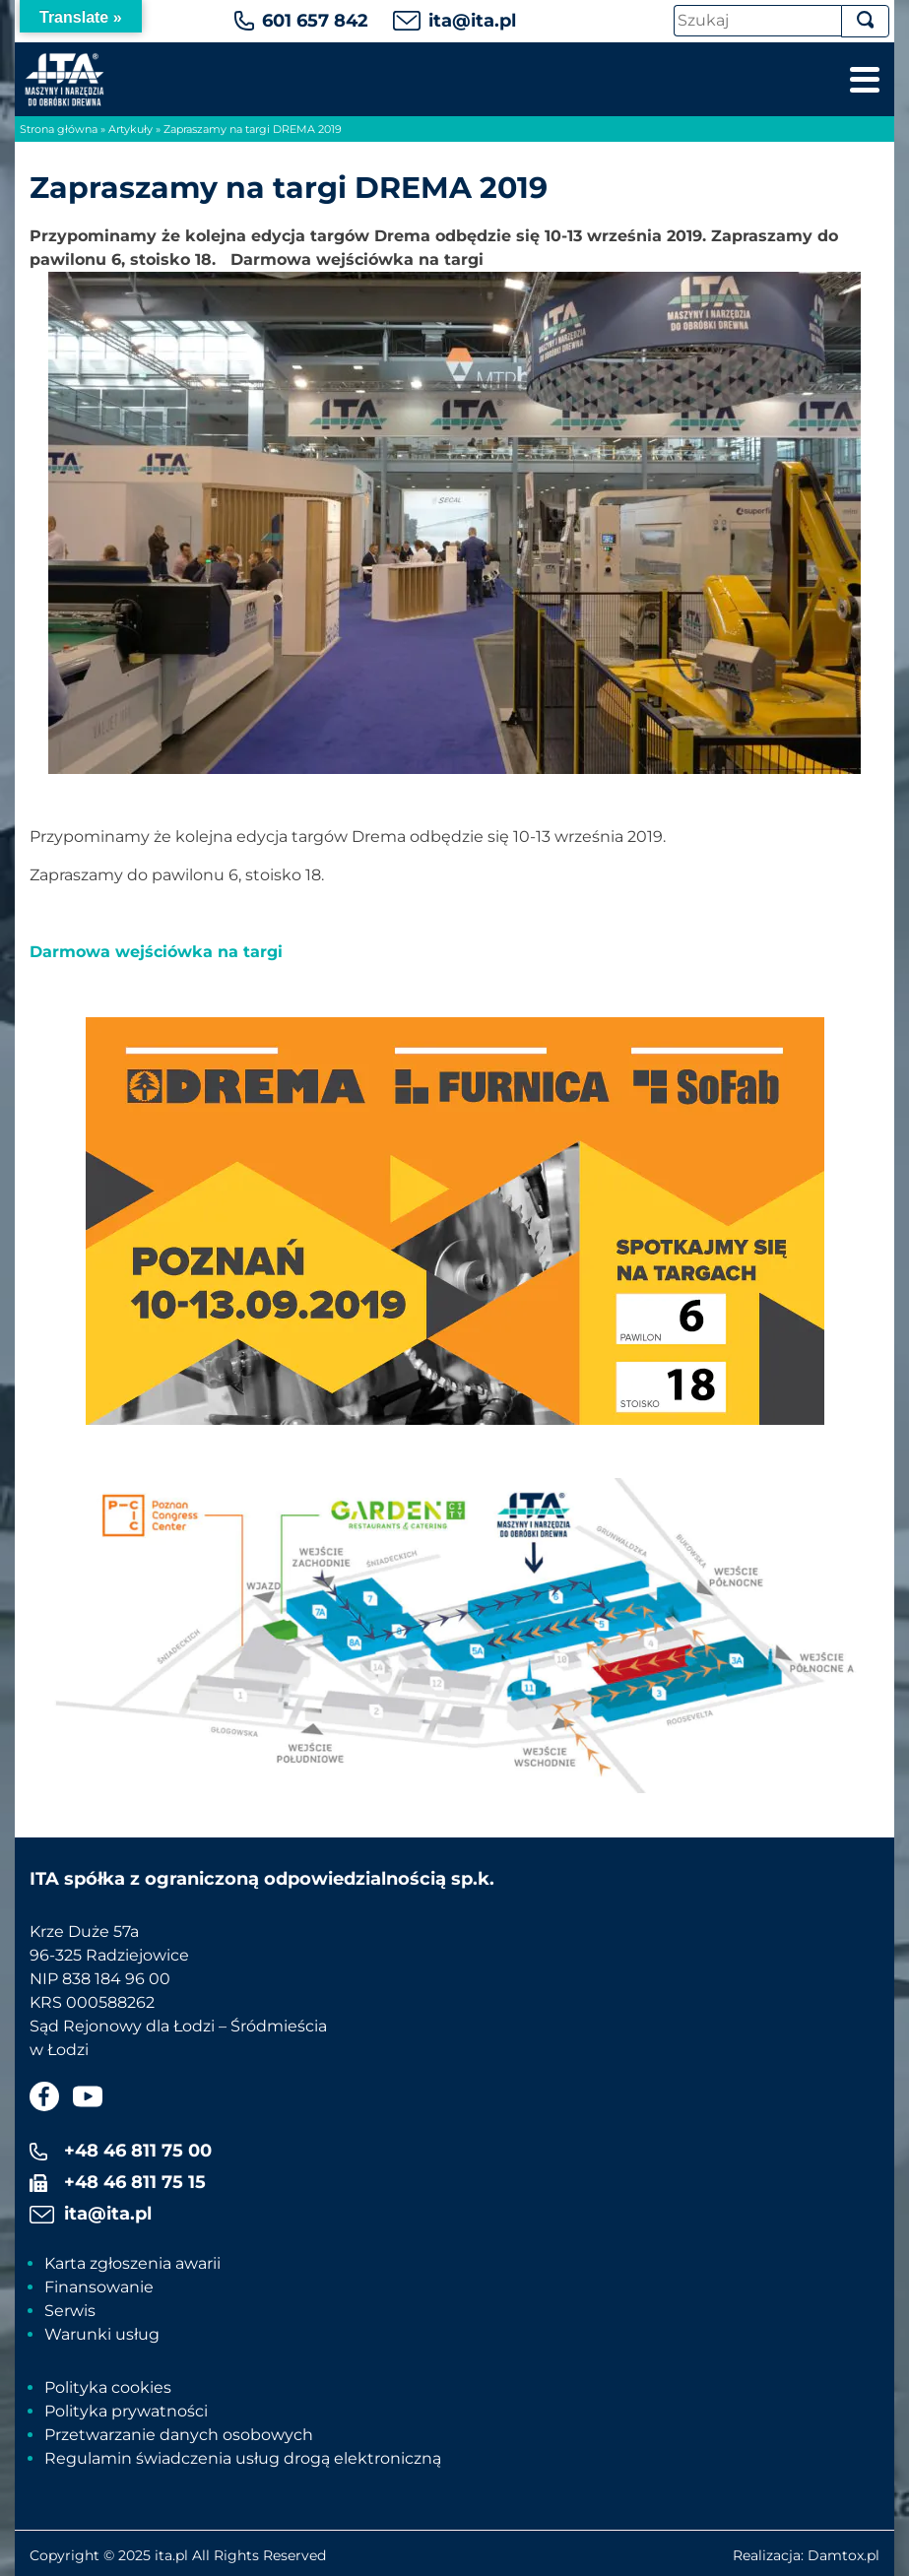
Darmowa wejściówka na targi (156, 951)
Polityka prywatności (126, 2411)
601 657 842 (315, 21)
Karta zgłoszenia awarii (132, 2263)
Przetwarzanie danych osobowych (178, 2434)
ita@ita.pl (472, 21)
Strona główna (58, 129)
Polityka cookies (107, 2387)
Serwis (70, 2310)
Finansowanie (99, 2287)
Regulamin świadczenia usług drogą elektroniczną (242, 2458)
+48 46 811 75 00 (138, 2150)
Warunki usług (102, 2334)
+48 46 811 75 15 (135, 2182)
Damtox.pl (843, 2555)
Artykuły (130, 129)
